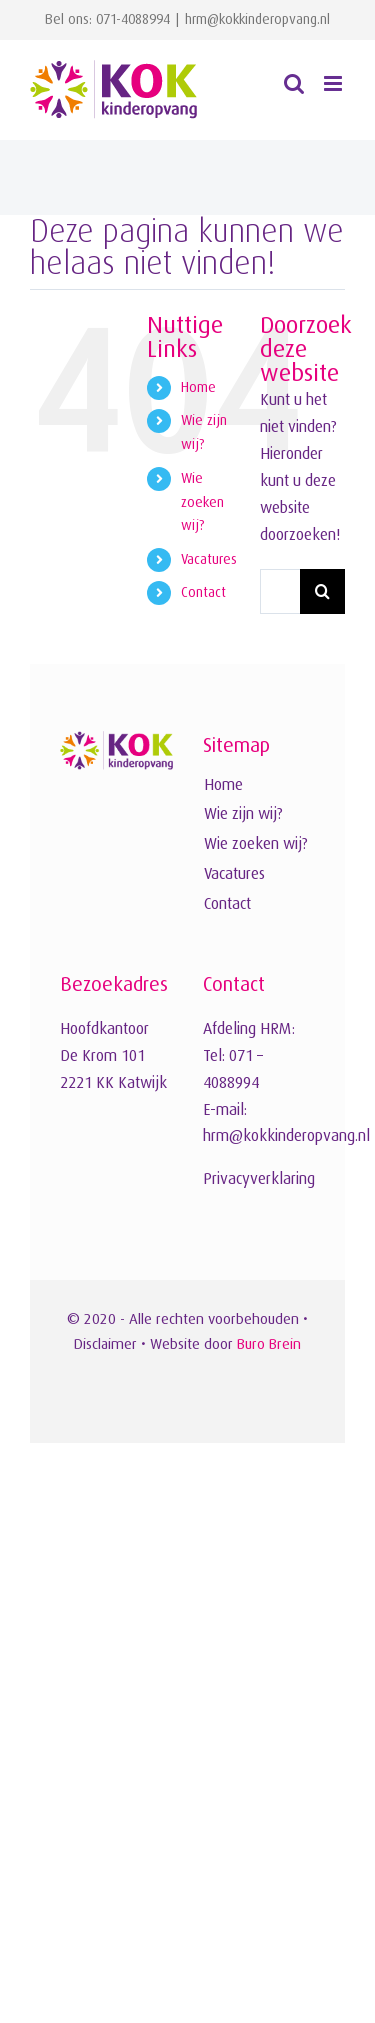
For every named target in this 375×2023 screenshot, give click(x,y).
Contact (203, 592)
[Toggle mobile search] (294, 83)
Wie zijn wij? (243, 814)
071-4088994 (133, 19)
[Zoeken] (322, 591)
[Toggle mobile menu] (334, 83)
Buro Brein (269, 1343)
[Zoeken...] (280, 591)
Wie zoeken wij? (202, 502)
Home (198, 387)
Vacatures (209, 559)
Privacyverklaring (259, 1179)
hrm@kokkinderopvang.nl (257, 19)
